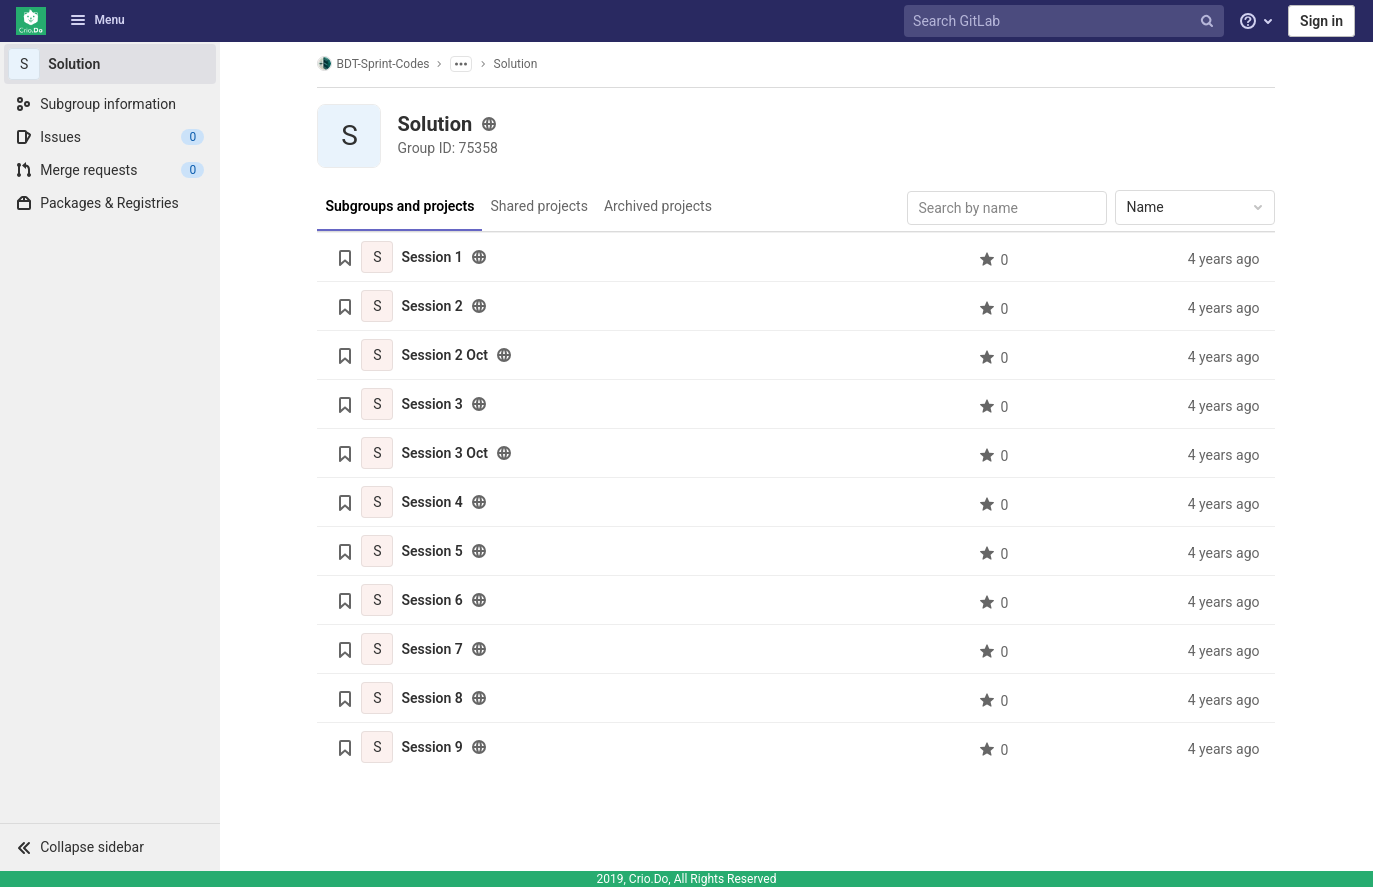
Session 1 (432, 257)
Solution (516, 64)
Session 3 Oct (445, 453)
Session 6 (432, 600)
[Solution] (110, 64)
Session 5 (432, 551)
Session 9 (432, 747)
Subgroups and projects (400, 206)
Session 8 (432, 698)
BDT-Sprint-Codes (374, 63)
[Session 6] (378, 600)
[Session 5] (378, 551)
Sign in (1321, 21)
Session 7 (432, 649)
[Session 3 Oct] (378, 453)
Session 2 (432, 306)
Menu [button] (97, 20)
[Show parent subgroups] (461, 64)
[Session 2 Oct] (378, 355)
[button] (110, 847)
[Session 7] (378, 649)
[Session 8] (378, 698)
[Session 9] (378, 747)
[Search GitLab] (1066, 21)
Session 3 (432, 404)
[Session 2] (378, 306)
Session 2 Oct (445, 355)
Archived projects (658, 206)
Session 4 (432, 502)
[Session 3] (378, 404)
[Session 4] (378, 502)
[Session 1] (378, 257)
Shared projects (538, 206)
